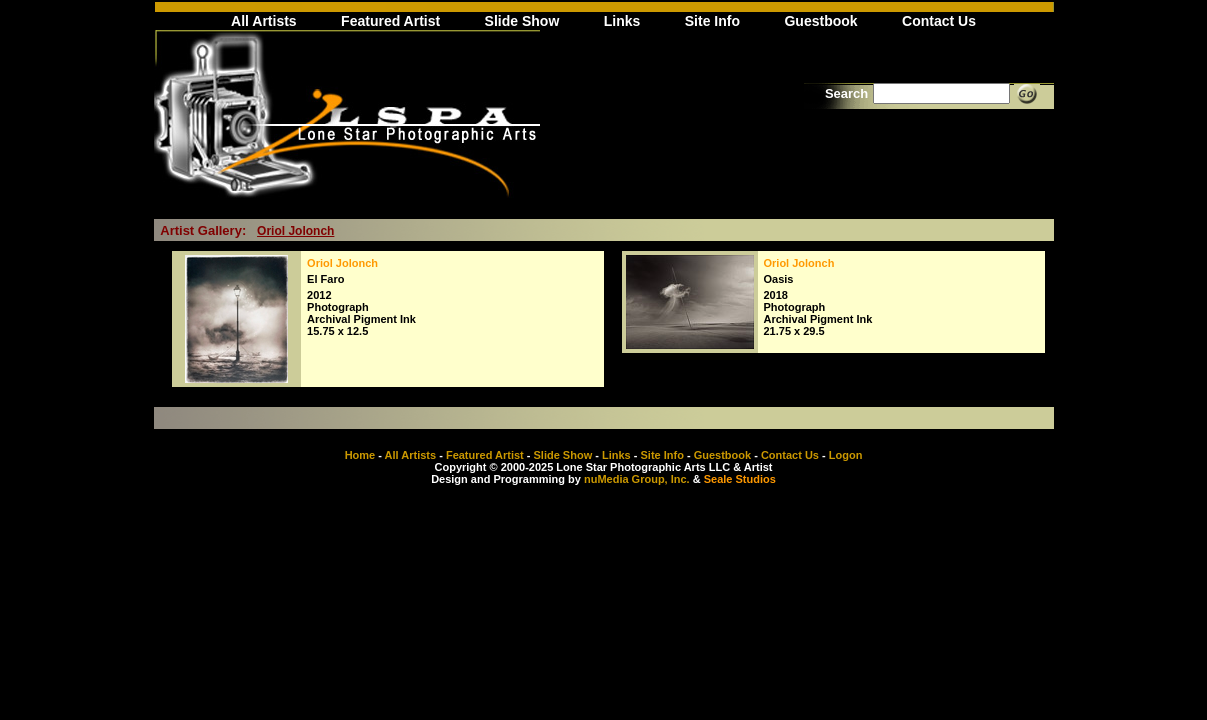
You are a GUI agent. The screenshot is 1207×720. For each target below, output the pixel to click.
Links (622, 21)
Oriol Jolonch (295, 231)
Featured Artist (390, 21)
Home (360, 455)
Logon (846, 455)
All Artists (264, 21)
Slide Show (522, 21)
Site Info (712, 21)
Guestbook (820, 21)
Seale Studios (740, 479)
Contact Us (939, 21)
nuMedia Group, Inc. (637, 479)
